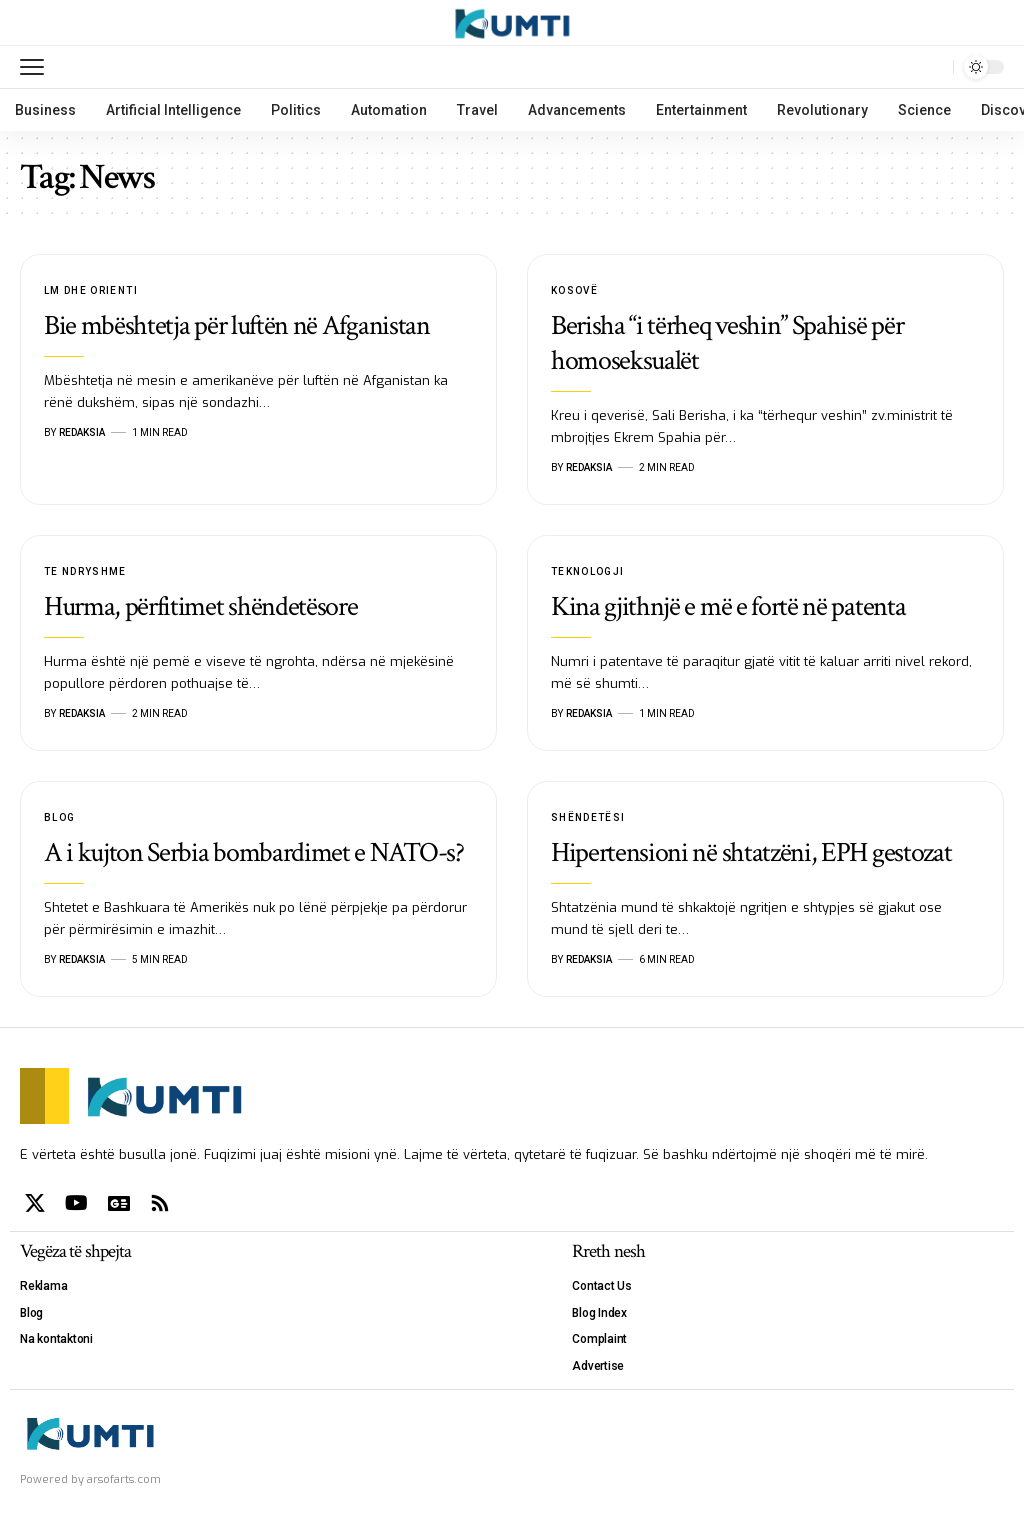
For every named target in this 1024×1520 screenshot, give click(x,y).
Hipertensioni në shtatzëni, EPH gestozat (751, 852)
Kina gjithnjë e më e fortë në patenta (728, 606)
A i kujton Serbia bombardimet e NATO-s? (254, 852)
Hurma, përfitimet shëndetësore (201, 606)
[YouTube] (76, 1203)
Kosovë (574, 290)
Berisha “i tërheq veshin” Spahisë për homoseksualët (727, 343)
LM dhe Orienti (91, 290)
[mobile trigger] (37, 67)
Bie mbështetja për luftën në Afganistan (237, 325)
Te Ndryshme (85, 571)
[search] (933, 67)
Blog (59, 817)
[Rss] (160, 1203)
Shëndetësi (588, 817)
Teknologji (588, 571)
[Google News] (119, 1203)
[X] (35, 1203)
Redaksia (82, 432)
